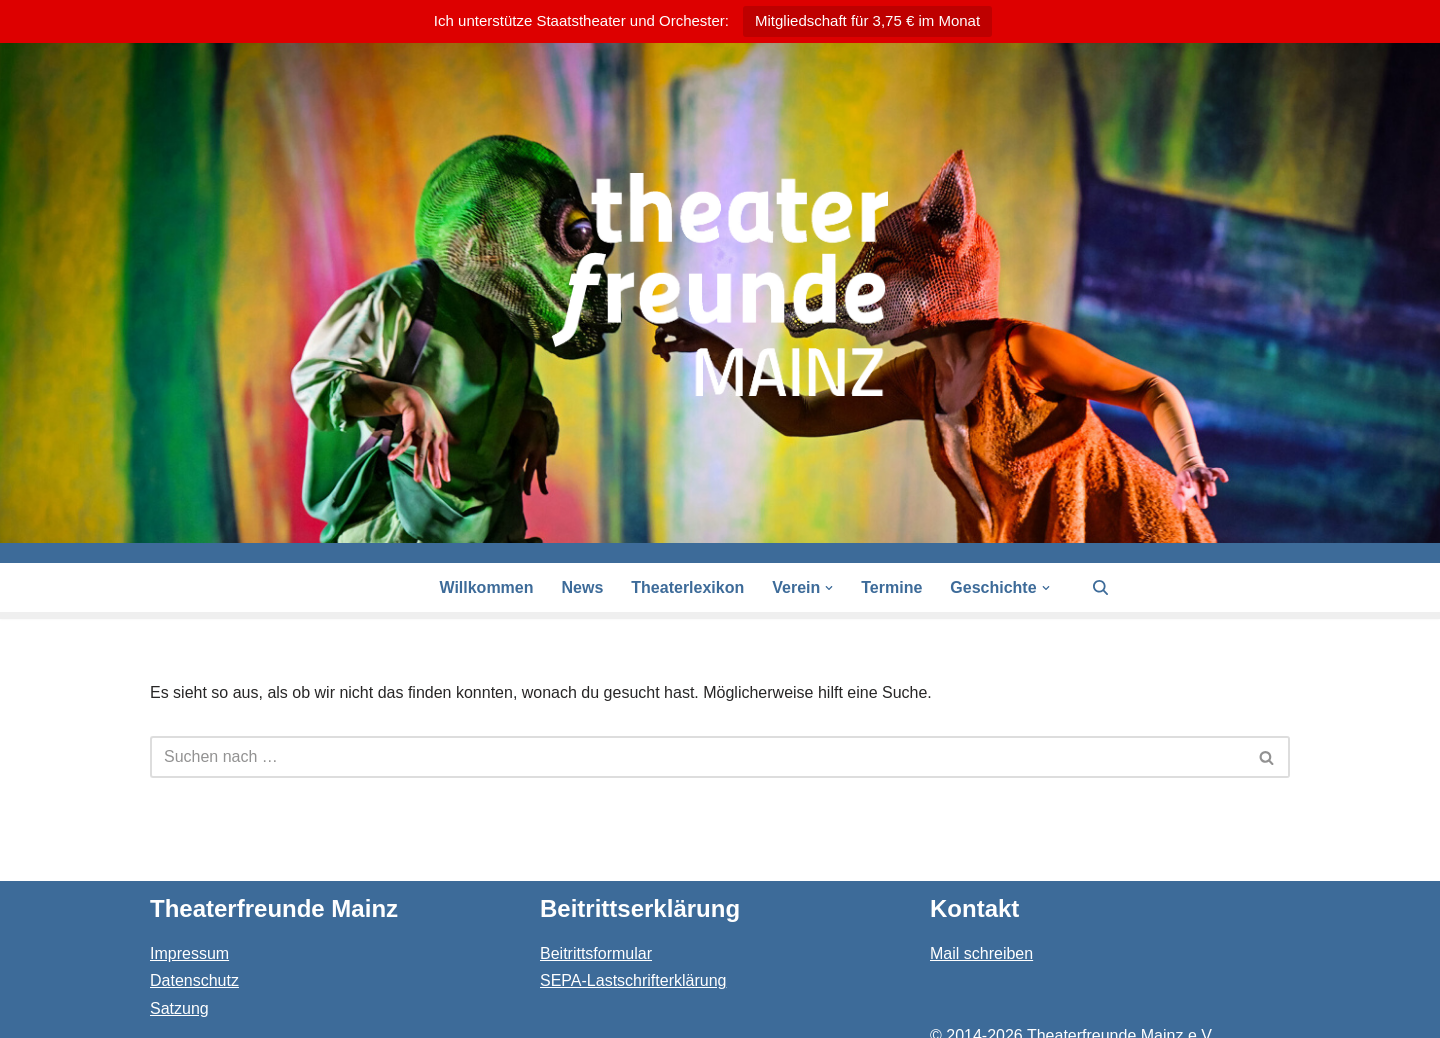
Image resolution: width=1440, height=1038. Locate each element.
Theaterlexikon (687, 587)
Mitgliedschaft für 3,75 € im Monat (867, 20)
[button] (829, 588)
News (583, 587)
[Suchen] (1100, 587)
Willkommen (486, 587)
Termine (891, 587)
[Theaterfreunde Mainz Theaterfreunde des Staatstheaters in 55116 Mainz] (720, 284)
